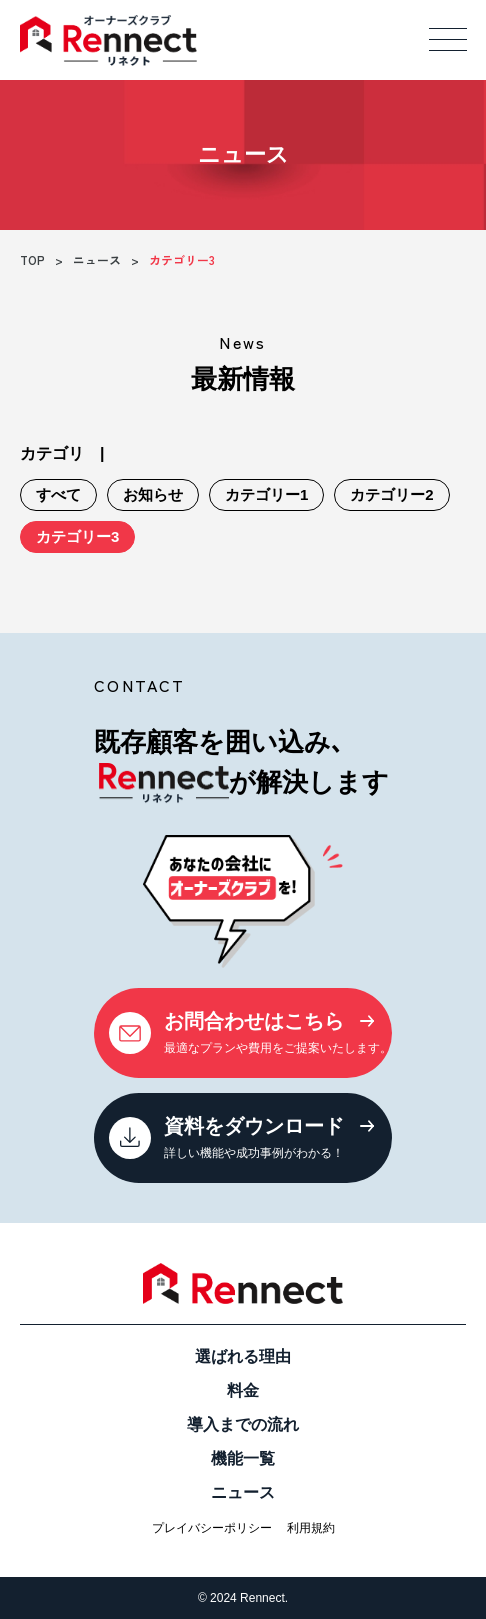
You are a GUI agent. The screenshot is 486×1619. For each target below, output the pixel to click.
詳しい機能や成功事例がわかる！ (241, 1135)
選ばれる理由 (243, 1356)
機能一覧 (243, 1458)
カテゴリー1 (266, 494)
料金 (243, 1390)
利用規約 (311, 1528)
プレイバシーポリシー (212, 1528)
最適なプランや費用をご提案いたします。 (250, 1030)
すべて (58, 494)
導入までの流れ (243, 1424)
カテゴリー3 (77, 536)
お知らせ (153, 494)
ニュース (243, 1492)
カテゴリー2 (391, 494)
